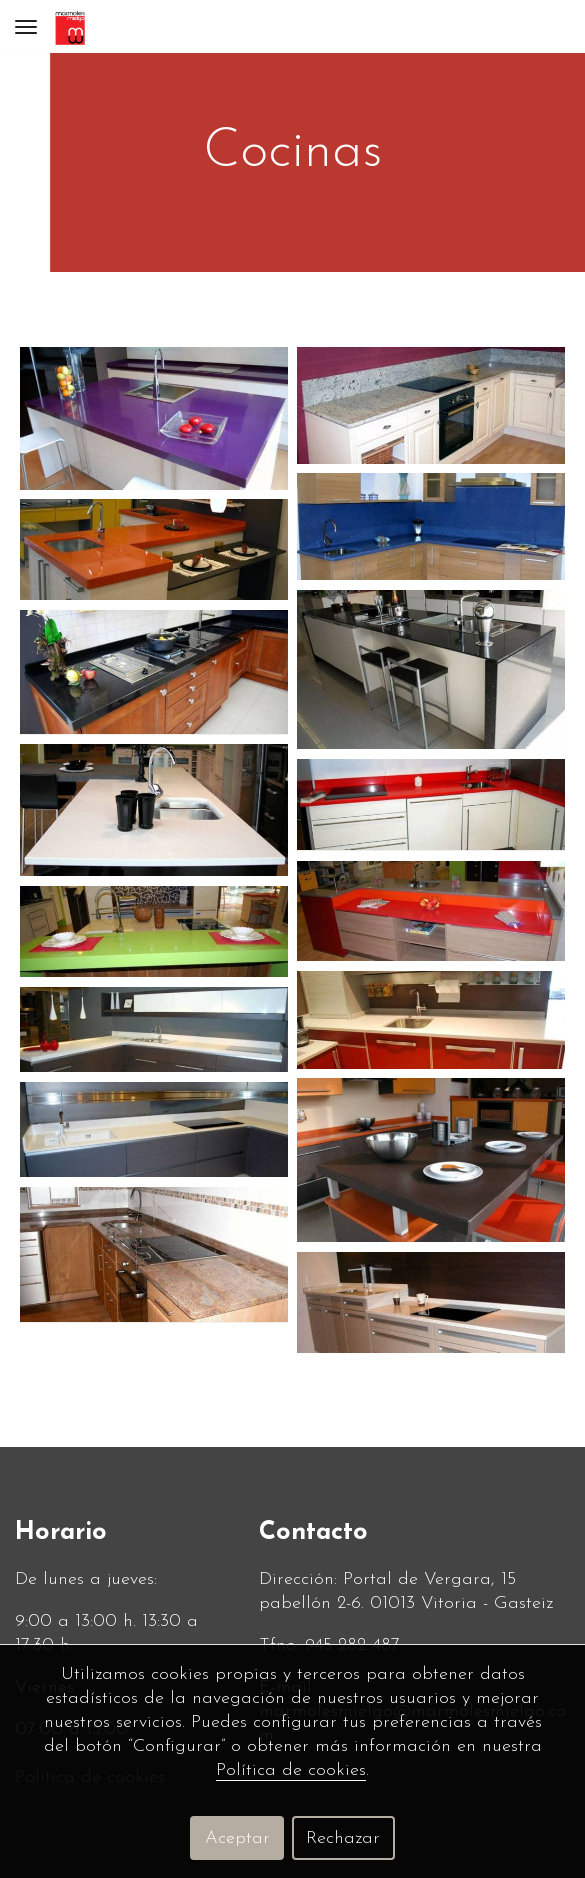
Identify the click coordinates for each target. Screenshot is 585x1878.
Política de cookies (291, 1770)
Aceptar (237, 1838)
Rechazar (343, 1838)
